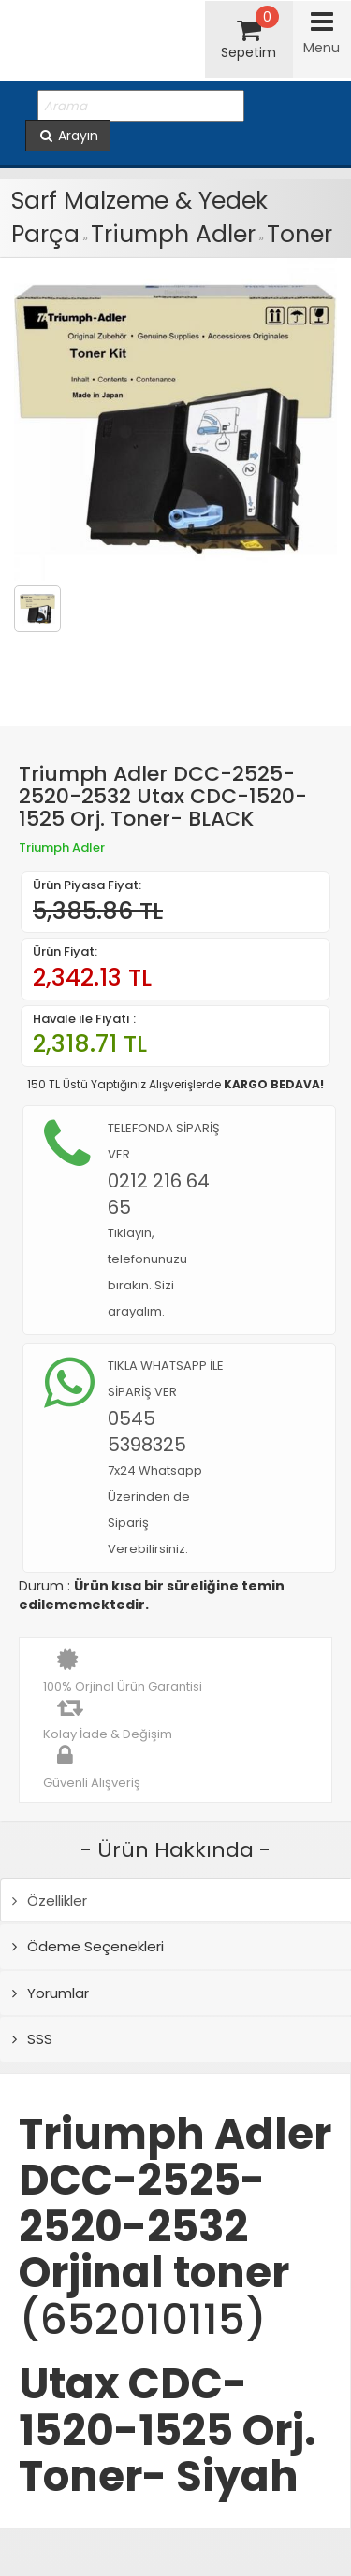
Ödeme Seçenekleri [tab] (88, 1946)
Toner (299, 234)
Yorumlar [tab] (50, 1993)
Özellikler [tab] (49, 1900)
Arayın (67, 135)
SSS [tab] (32, 2039)
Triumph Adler (173, 234)
